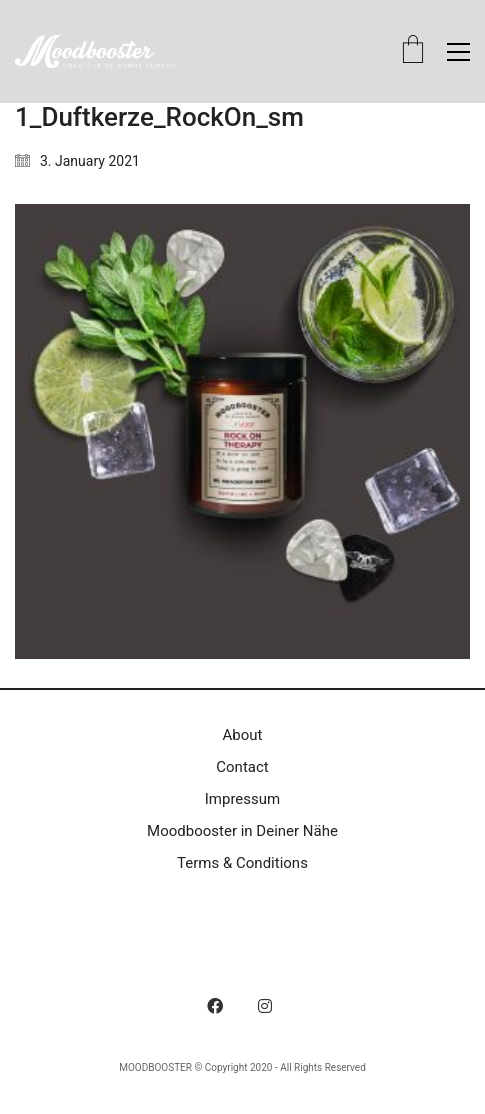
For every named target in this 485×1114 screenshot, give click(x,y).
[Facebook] (215, 1006)
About (243, 735)
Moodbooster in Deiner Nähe (242, 831)
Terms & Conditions (242, 863)
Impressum (242, 799)
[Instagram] (265, 1006)
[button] (458, 52)
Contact (242, 767)
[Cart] (413, 51)
